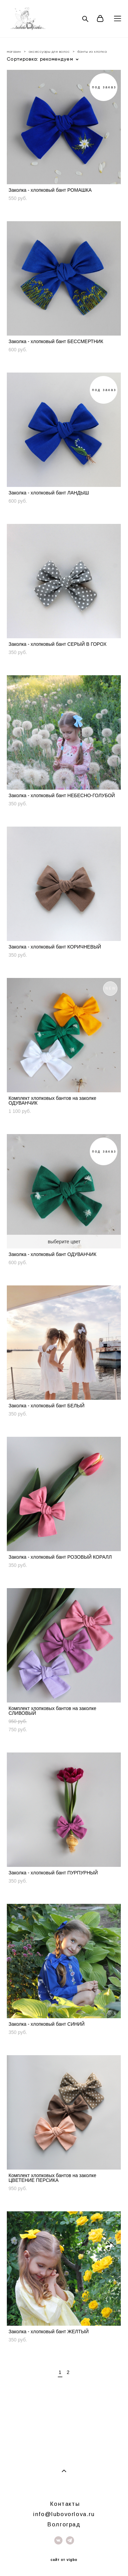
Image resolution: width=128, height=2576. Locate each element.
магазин (14, 51)
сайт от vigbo (64, 2560)
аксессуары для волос (49, 51)
